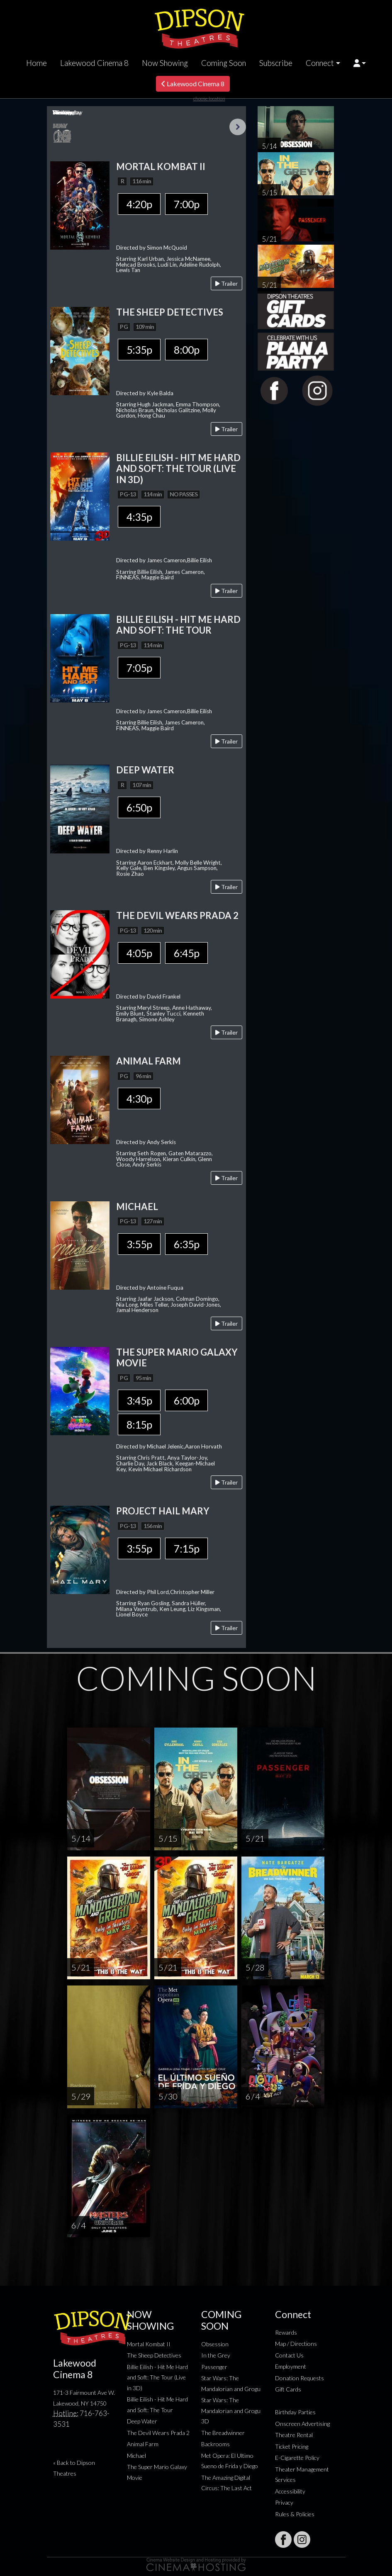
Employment (290, 2366)
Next (237, 127)
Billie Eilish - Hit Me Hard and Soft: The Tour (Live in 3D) (157, 2377)
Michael (136, 2455)
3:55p (139, 1244)
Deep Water (142, 2421)
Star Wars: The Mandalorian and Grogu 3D (231, 2410)
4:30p (139, 1098)
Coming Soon (223, 63)
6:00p (186, 1400)
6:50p (139, 807)
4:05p (139, 953)
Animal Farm (142, 2443)
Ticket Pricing (291, 2446)
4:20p (139, 204)
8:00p (186, 349)
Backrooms (215, 2443)
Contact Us (289, 2355)
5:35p (139, 349)
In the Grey (215, 2355)
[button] (360, 63)
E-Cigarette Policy (297, 2457)
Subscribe (275, 63)
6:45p (186, 953)
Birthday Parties (295, 2412)
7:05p (139, 667)
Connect (320, 63)
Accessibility (290, 2491)
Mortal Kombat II (148, 2344)
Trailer (226, 283)
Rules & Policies (294, 2514)
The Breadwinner (223, 2432)
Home (36, 63)
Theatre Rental (294, 2434)
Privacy (284, 2502)
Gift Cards (288, 2389)
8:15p (139, 1424)
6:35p (186, 1244)
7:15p (186, 1548)
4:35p (139, 516)
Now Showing (165, 63)
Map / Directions (296, 2343)
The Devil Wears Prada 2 (158, 2432)
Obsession (215, 2344)
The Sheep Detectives (154, 2355)
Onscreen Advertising (302, 2423)
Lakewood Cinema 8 (94, 63)
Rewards (286, 2332)
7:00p (186, 204)
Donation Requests (299, 2378)
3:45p (139, 1400)
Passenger (214, 2366)
